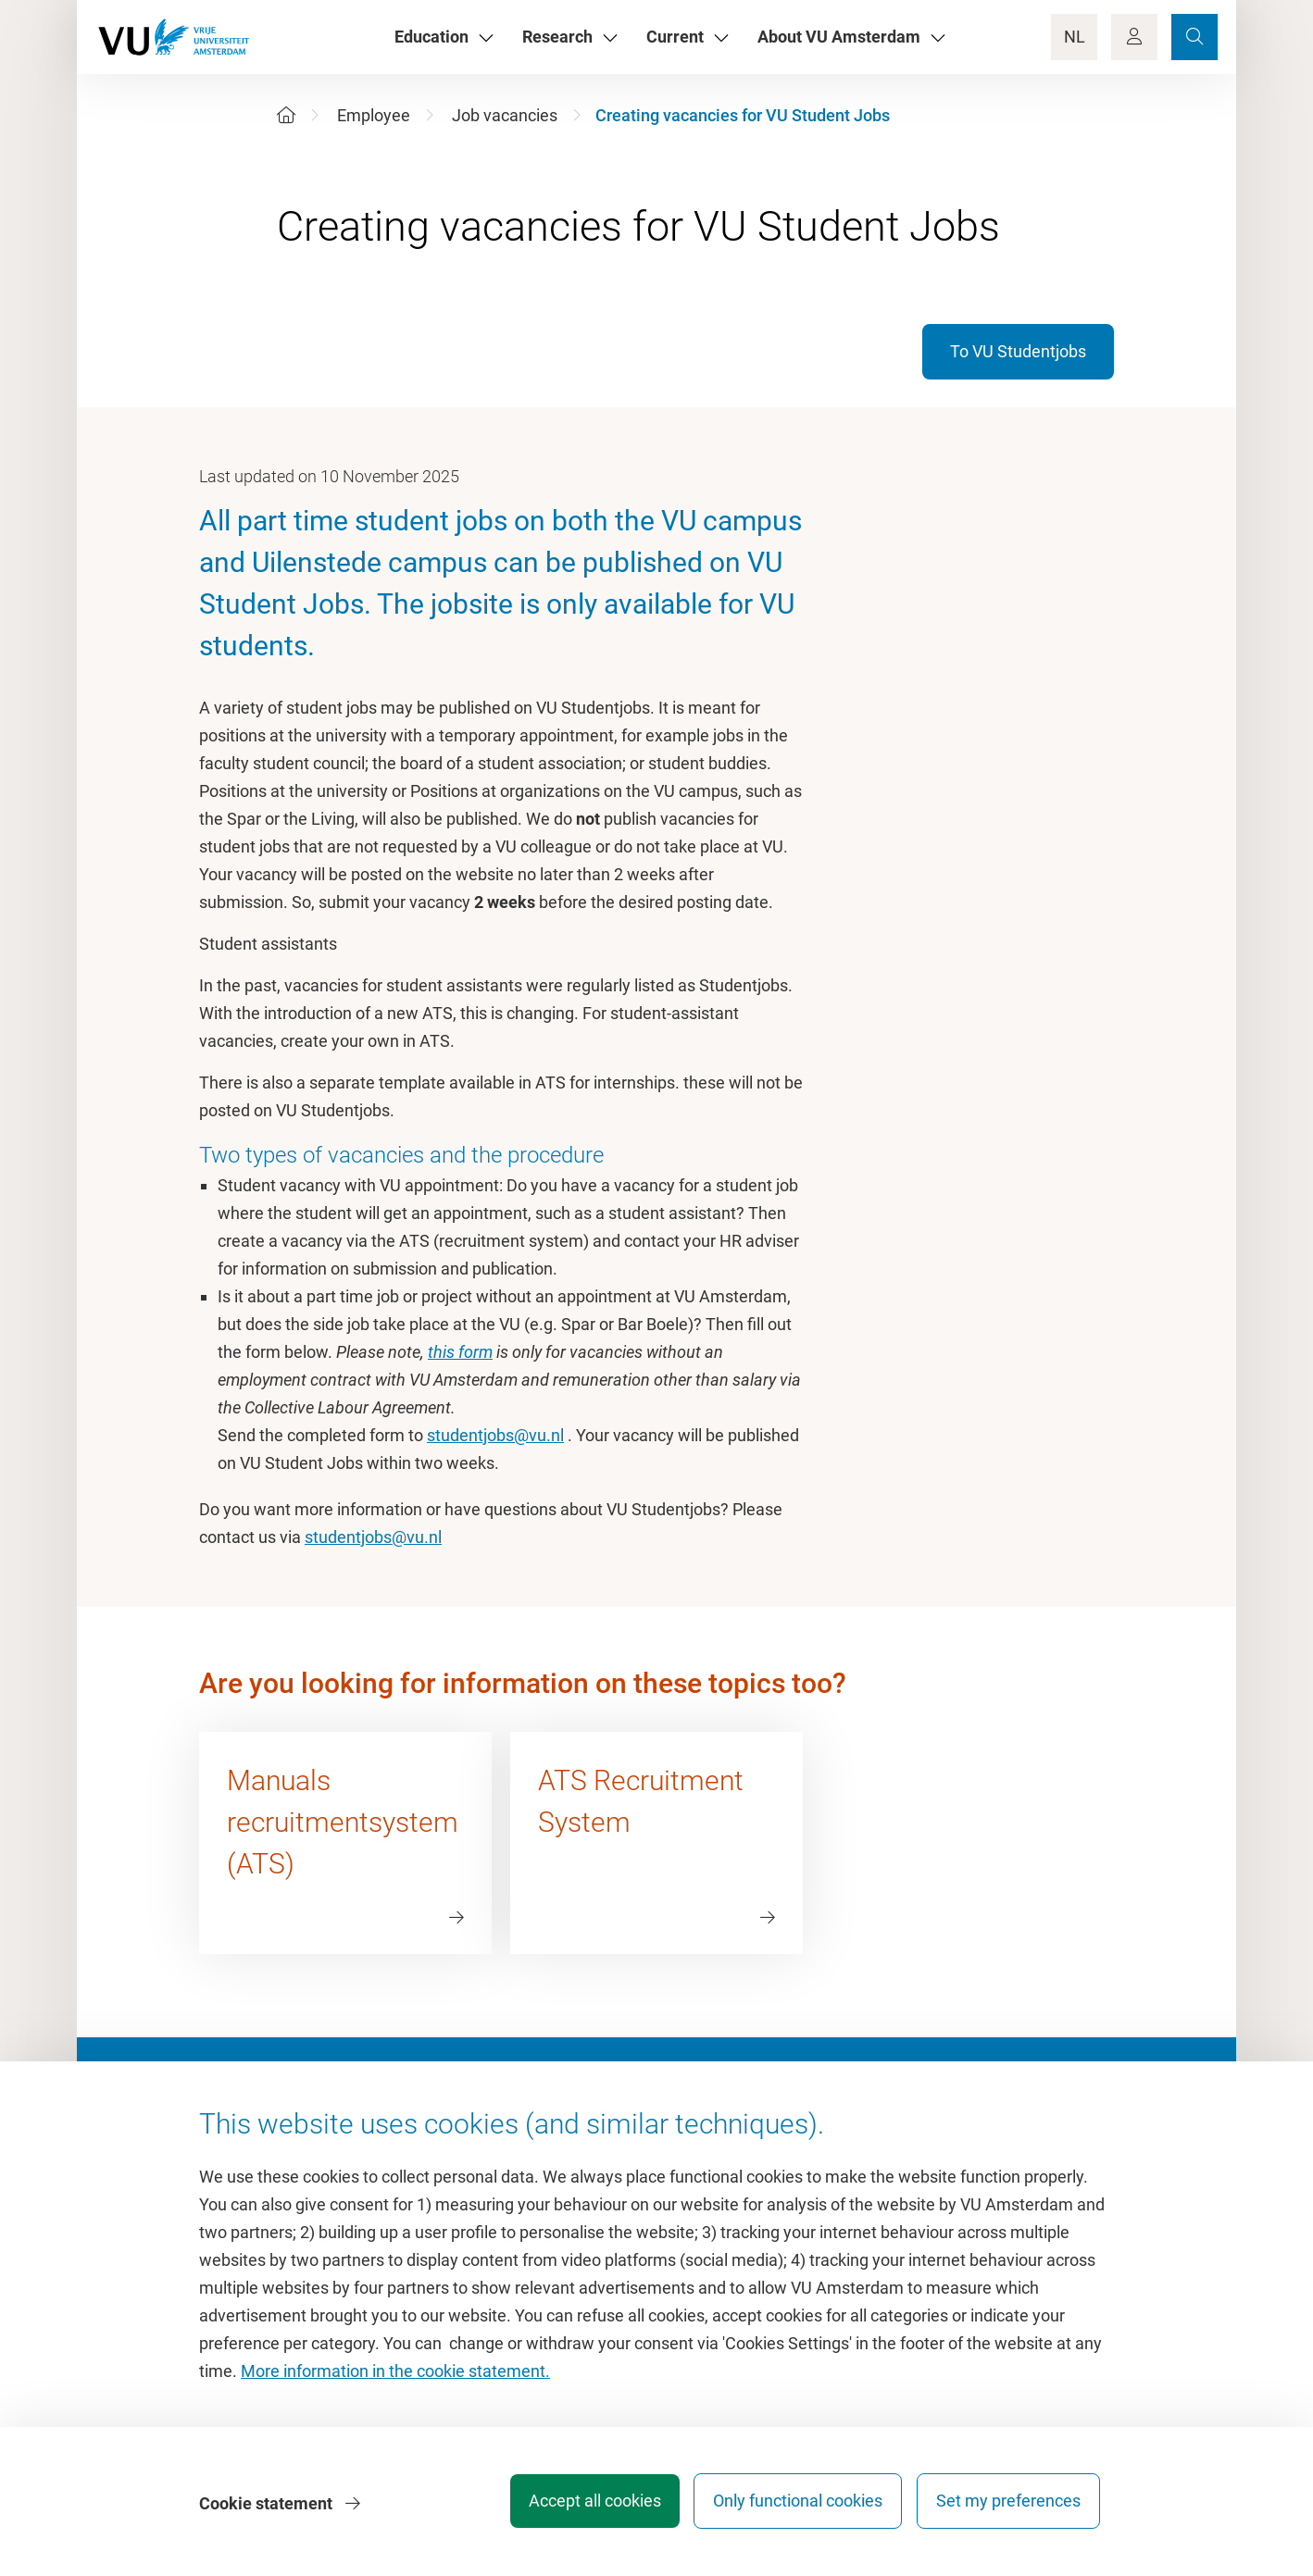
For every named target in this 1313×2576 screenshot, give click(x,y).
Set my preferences (1008, 2506)
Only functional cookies (790, 2506)
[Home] (286, 115)
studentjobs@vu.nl (495, 1435)
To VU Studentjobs (1018, 351)
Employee (373, 115)
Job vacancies (504, 115)
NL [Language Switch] (1074, 36)
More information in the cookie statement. (395, 2376)
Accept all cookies (579, 2506)
